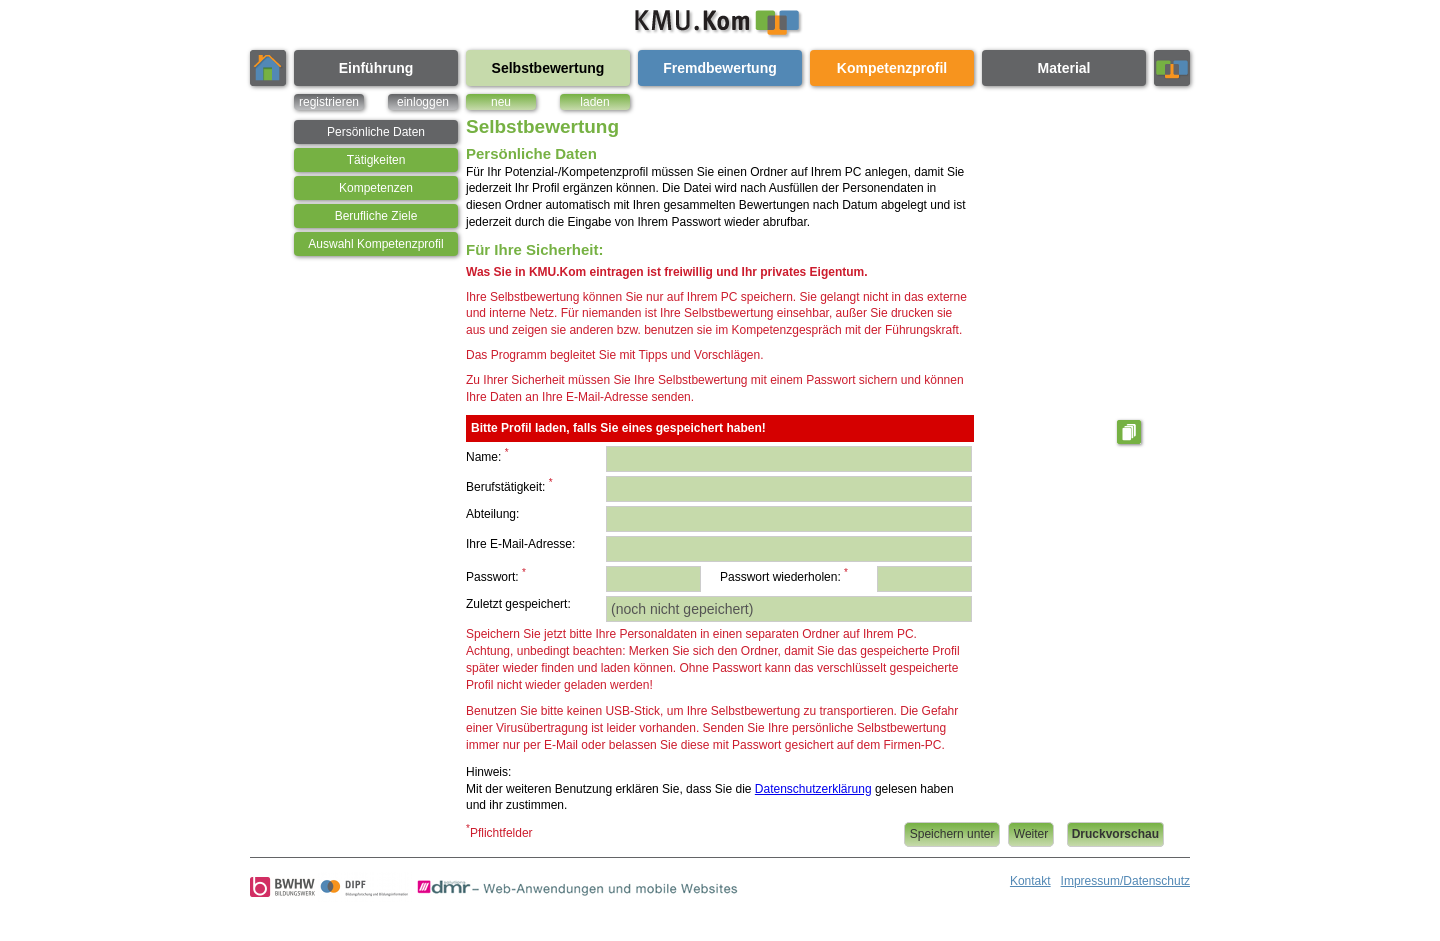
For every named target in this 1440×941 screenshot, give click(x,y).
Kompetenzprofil (892, 68)
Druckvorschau (1115, 834)
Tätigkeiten (376, 160)
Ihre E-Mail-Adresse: (520, 544)
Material (1064, 68)
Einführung (376, 68)
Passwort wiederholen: (784, 575)
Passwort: (496, 575)
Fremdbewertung (720, 68)
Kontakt (1030, 881)
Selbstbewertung (548, 68)
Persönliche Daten (376, 132)
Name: (487, 455)
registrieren (329, 102)
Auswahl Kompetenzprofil (375, 244)
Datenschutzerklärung (813, 789)
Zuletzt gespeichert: (518, 604)
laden (594, 102)
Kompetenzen (376, 188)
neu (501, 102)
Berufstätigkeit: (509, 485)
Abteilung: (492, 514)
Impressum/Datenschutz (1125, 881)
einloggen (423, 102)
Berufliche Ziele (376, 216)
